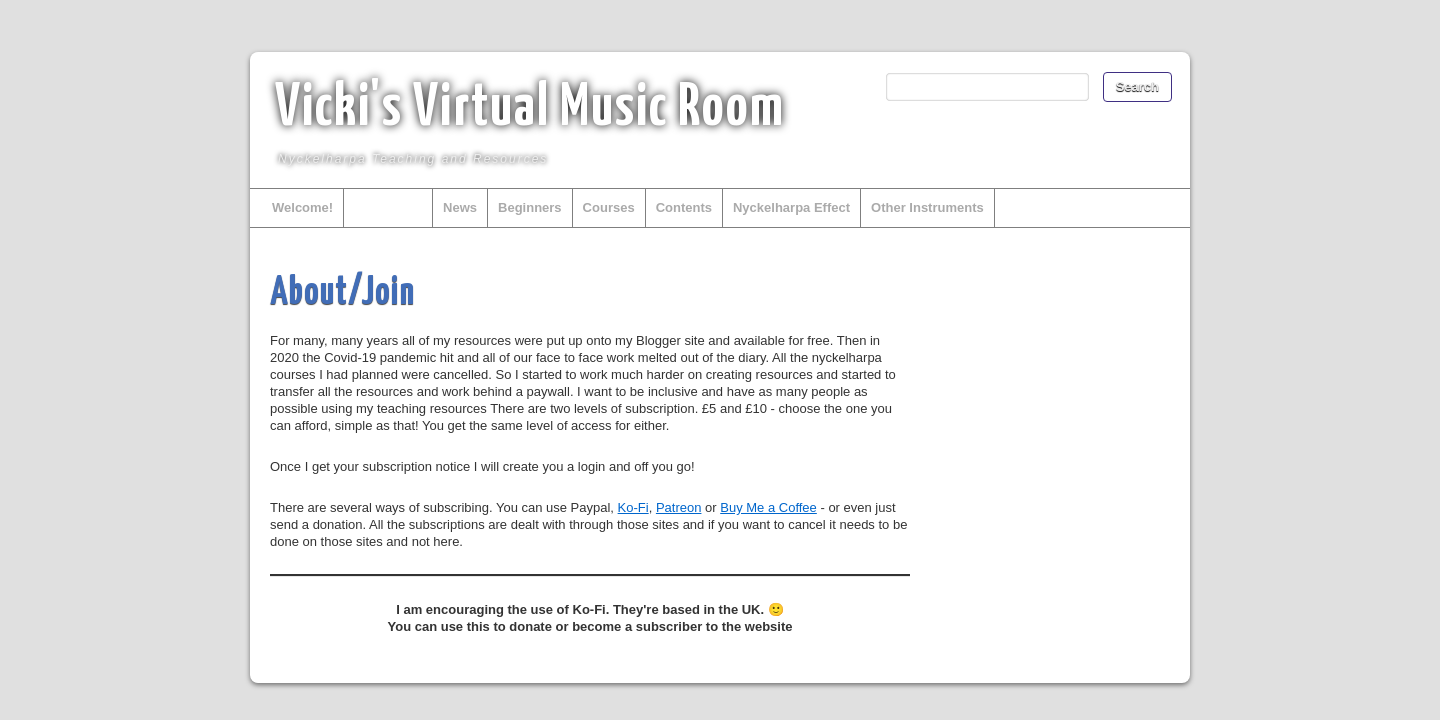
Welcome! (302, 207)
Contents (684, 207)
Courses (609, 207)
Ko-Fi (633, 507)
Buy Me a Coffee (768, 507)
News (460, 207)
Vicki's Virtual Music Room (530, 109)
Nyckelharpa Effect (791, 207)
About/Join (388, 207)
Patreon (679, 507)
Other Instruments (927, 207)
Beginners (530, 207)
